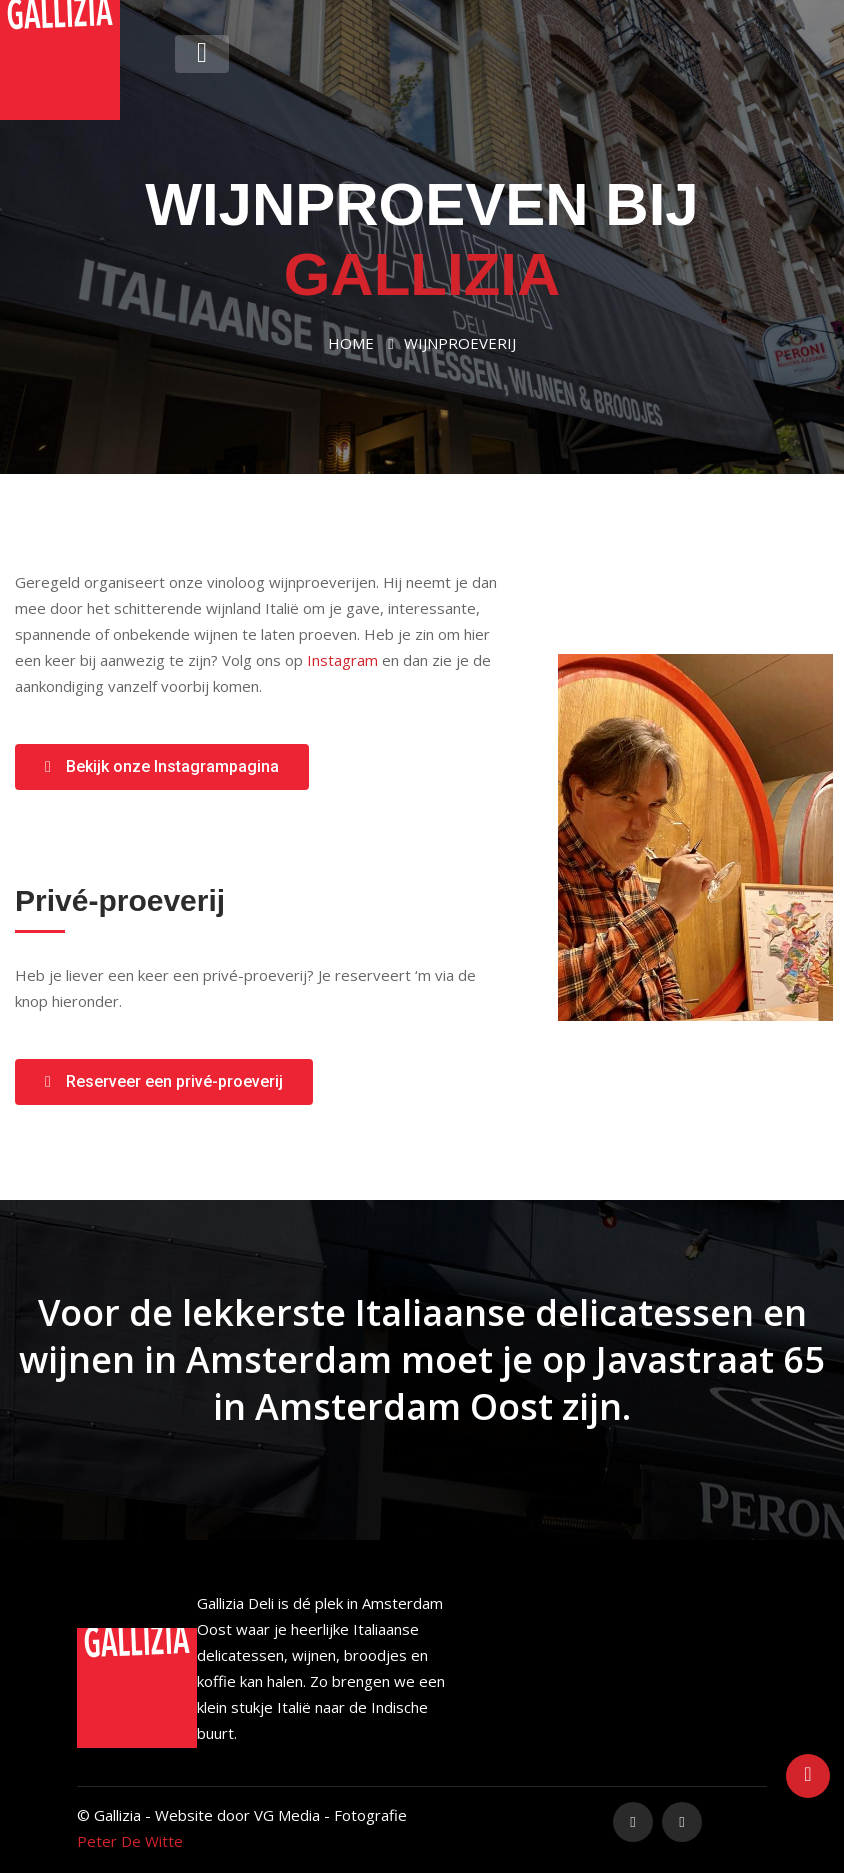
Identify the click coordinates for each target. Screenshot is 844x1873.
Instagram (342, 660)
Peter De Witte (130, 1841)
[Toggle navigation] (202, 54)
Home (351, 343)
